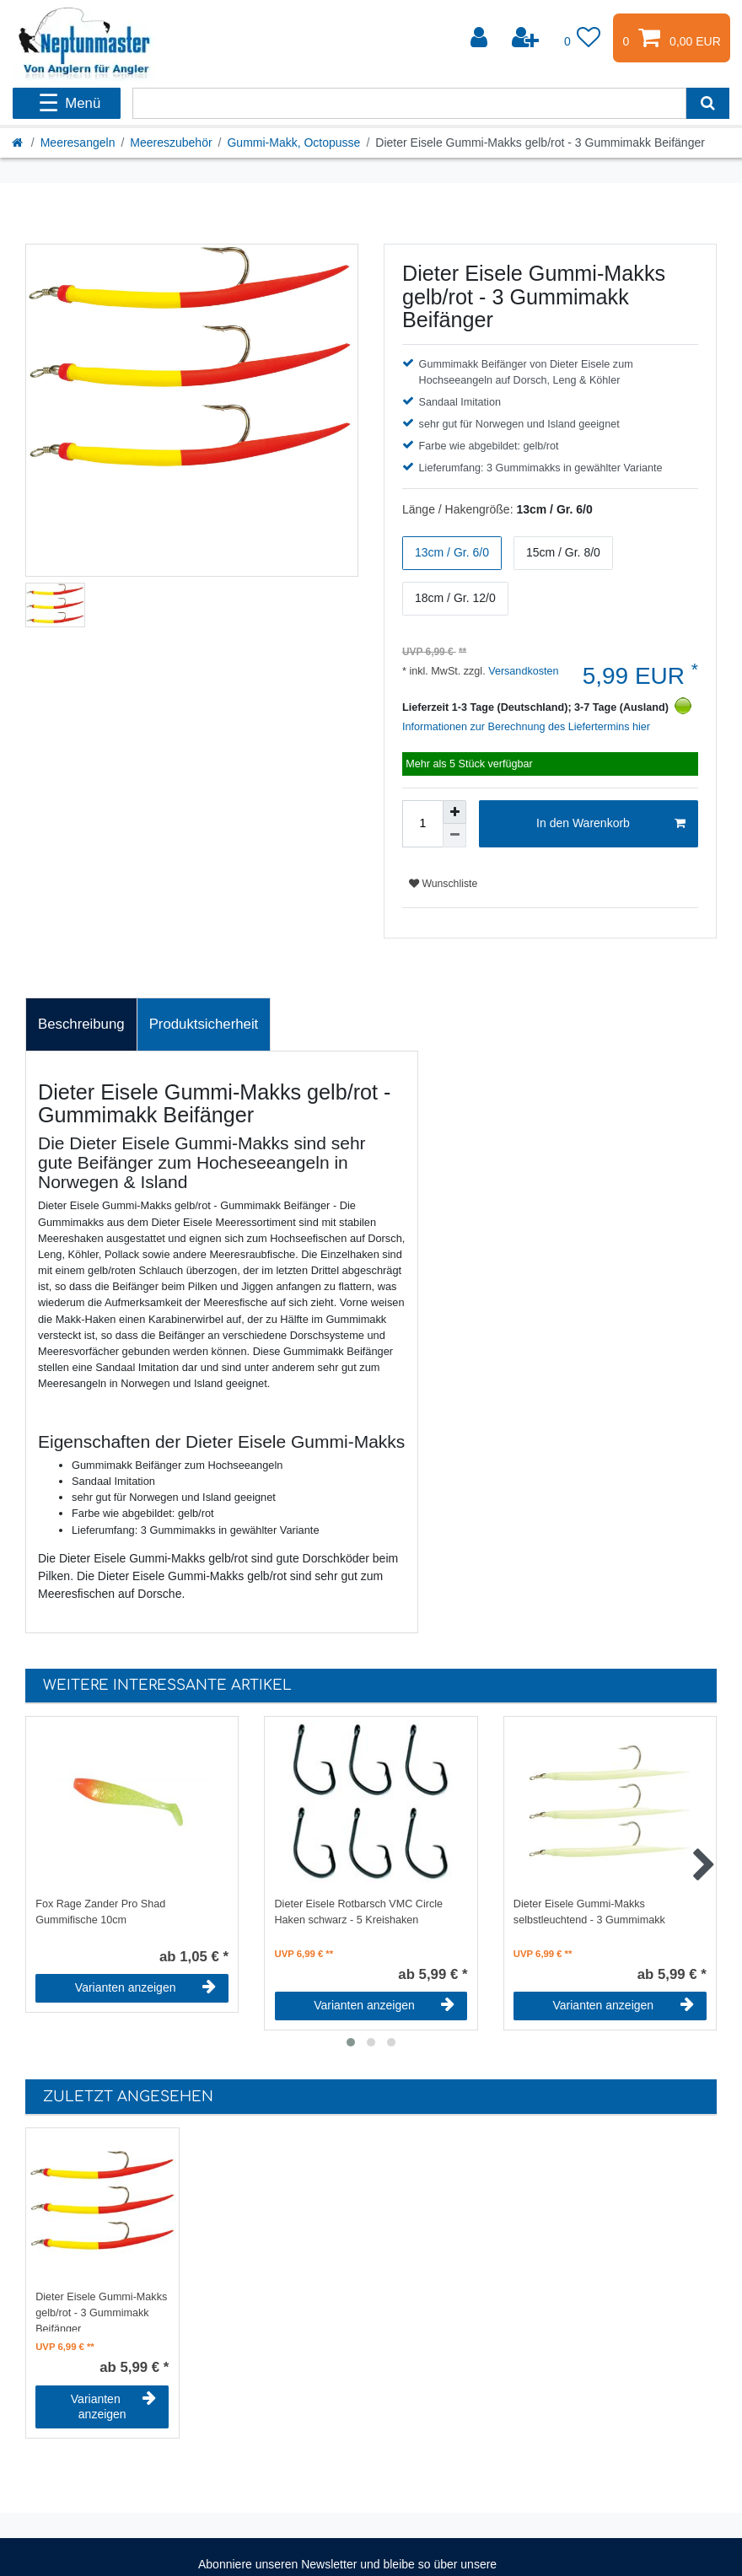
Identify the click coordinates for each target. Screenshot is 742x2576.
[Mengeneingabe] (422, 823)
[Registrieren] (527, 37)
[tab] (81, 1024)
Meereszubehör (171, 142)
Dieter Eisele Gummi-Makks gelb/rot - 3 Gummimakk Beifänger (101, 2311)
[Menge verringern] (454, 835)
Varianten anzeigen (145, 1987)
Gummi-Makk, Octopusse (293, 142)
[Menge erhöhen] (454, 812)
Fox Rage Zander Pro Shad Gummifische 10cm (100, 1912)
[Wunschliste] (582, 37)
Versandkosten (522, 671)
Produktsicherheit (204, 1024)
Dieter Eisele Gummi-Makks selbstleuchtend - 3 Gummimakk (589, 1912)
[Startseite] (18, 142)
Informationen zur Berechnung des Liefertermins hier (526, 727)
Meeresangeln (78, 142)
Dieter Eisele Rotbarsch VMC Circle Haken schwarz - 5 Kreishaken (359, 1912)
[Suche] (707, 103)
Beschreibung (81, 1024)
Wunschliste (443, 884)
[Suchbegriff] (409, 103)
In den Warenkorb (611, 823)
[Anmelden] (480, 37)
